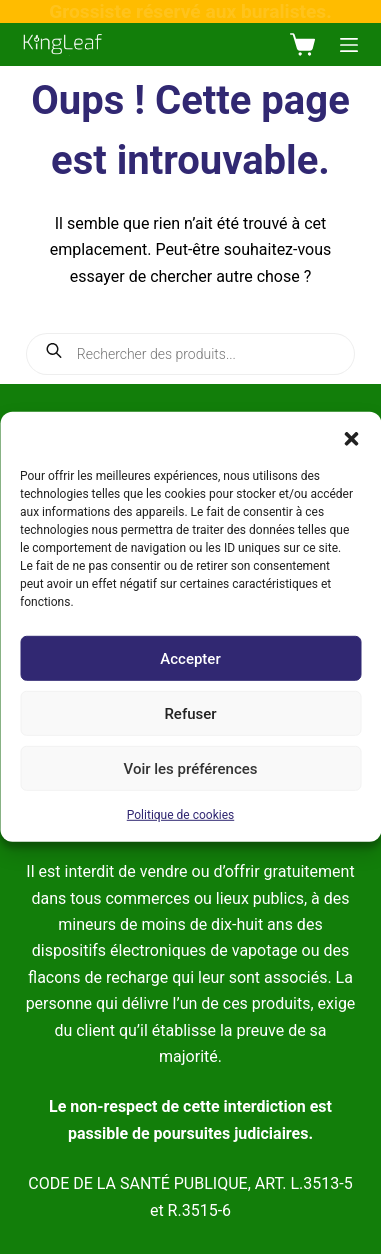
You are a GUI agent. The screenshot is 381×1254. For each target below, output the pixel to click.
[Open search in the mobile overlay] (190, 354)
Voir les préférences (191, 768)
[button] (351, 437)
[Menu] (349, 45)
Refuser (190, 713)
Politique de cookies (180, 815)
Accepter (190, 658)
